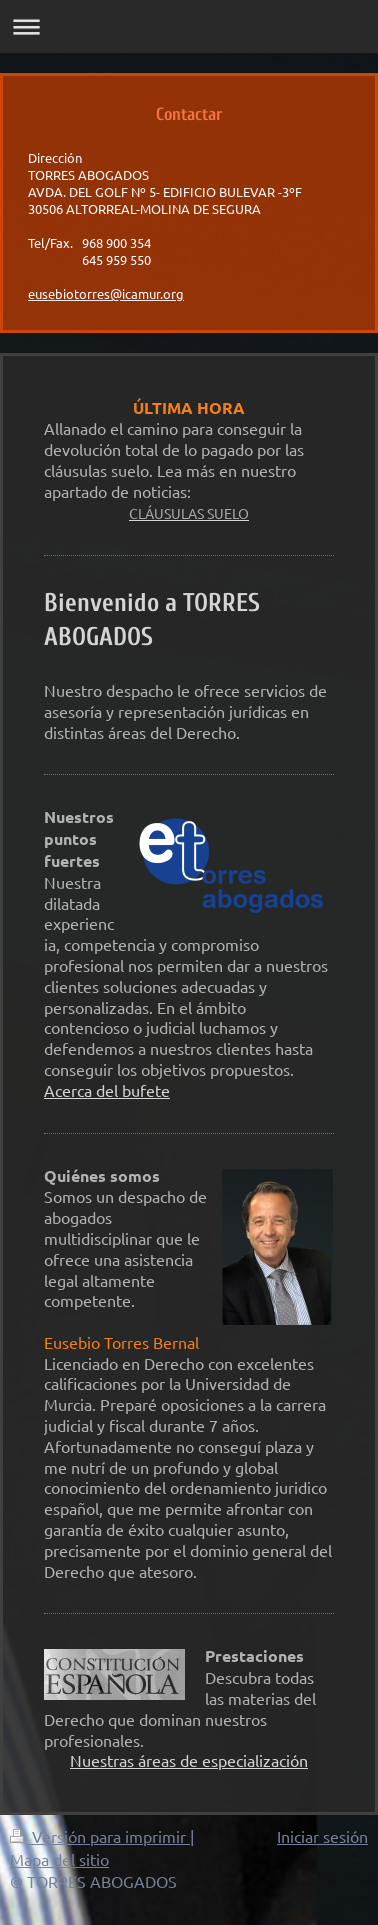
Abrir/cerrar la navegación (189, 26)
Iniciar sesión (322, 1836)
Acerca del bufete (107, 1090)
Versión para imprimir (100, 1836)
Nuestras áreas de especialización (189, 1760)
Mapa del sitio (59, 1859)
